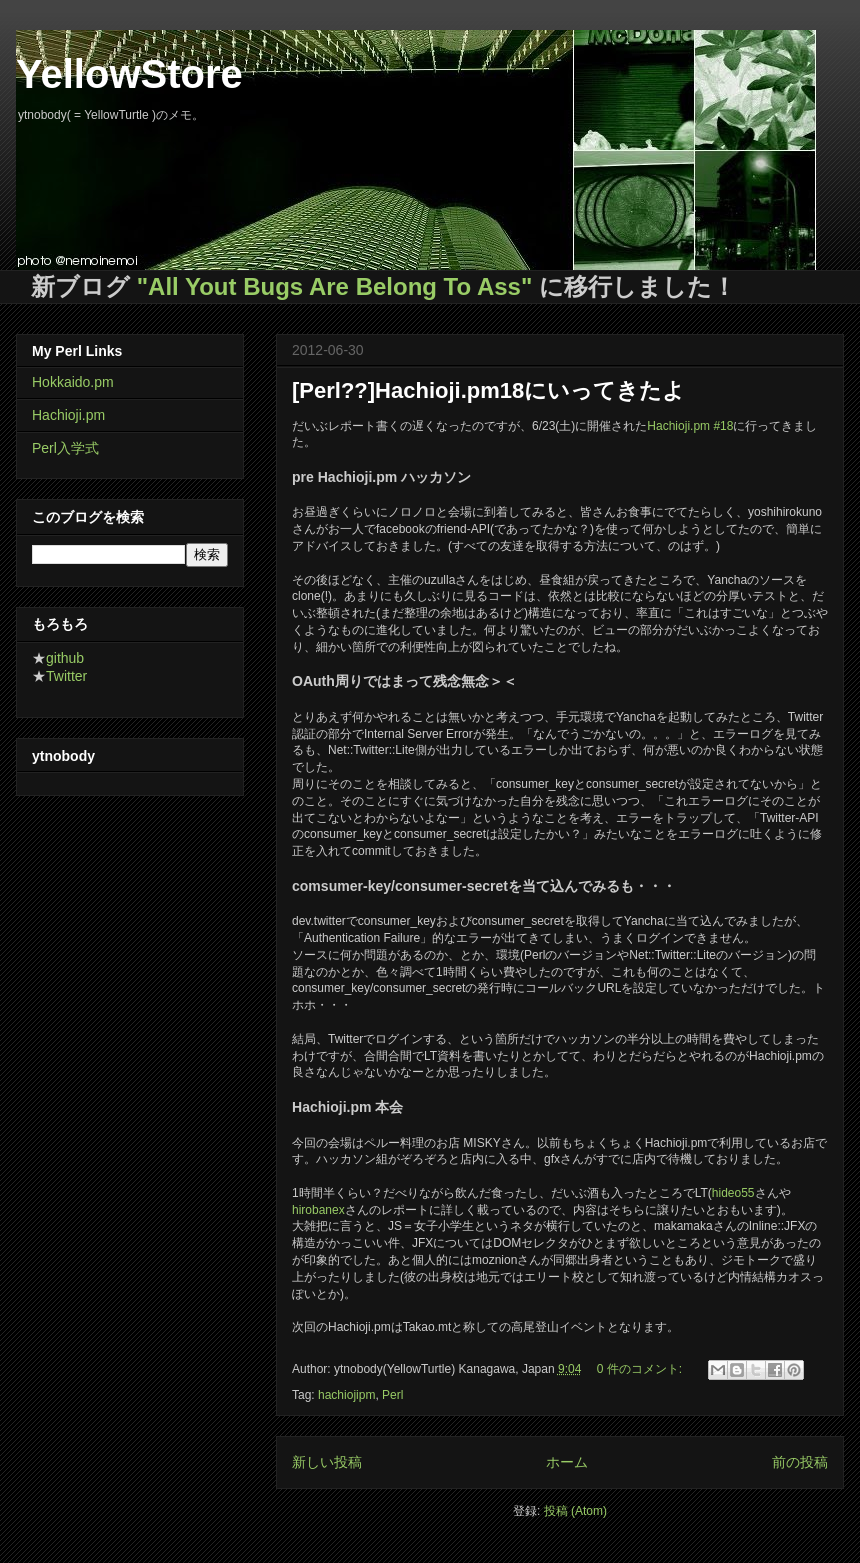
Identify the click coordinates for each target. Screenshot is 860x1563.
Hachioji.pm (68, 415)
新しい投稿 (327, 1462)
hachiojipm (346, 1395)
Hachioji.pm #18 (690, 426)
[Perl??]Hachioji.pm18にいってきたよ (488, 390)
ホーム (567, 1462)
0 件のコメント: (641, 1369)
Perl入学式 (65, 448)
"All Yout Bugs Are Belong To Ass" (335, 286)
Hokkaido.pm (73, 382)
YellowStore (129, 74)
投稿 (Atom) (575, 1511)
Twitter (66, 676)
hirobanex (318, 1210)
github (65, 658)
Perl (392, 1395)
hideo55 (733, 1193)
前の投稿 (800, 1462)
